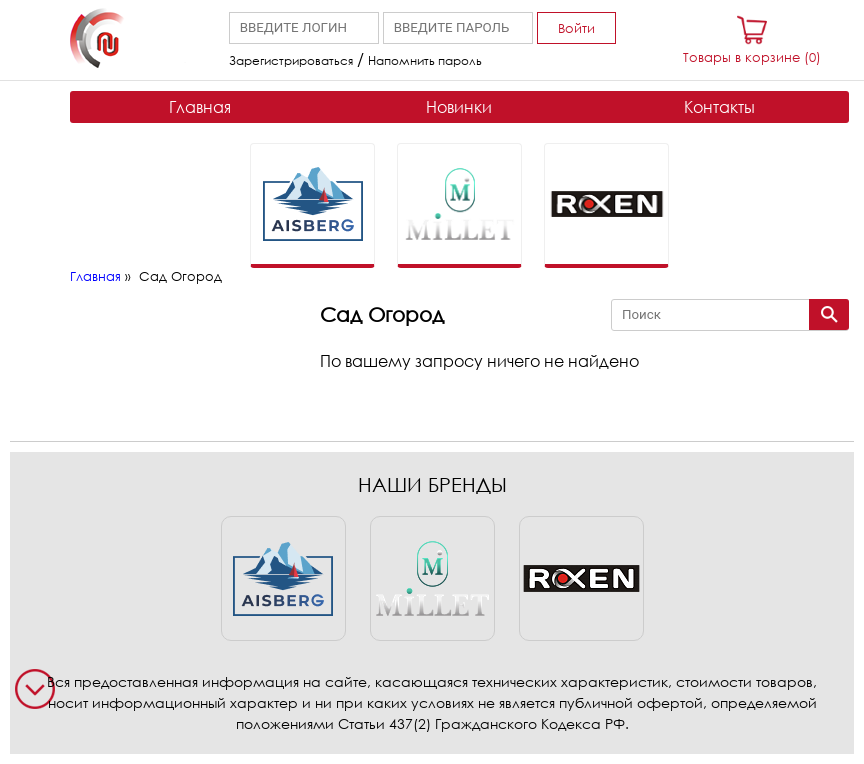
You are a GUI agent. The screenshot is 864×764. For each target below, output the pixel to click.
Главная (200, 107)
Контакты (719, 107)
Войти (576, 28)
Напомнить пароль (425, 60)
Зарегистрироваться (291, 60)
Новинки (459, 107)
